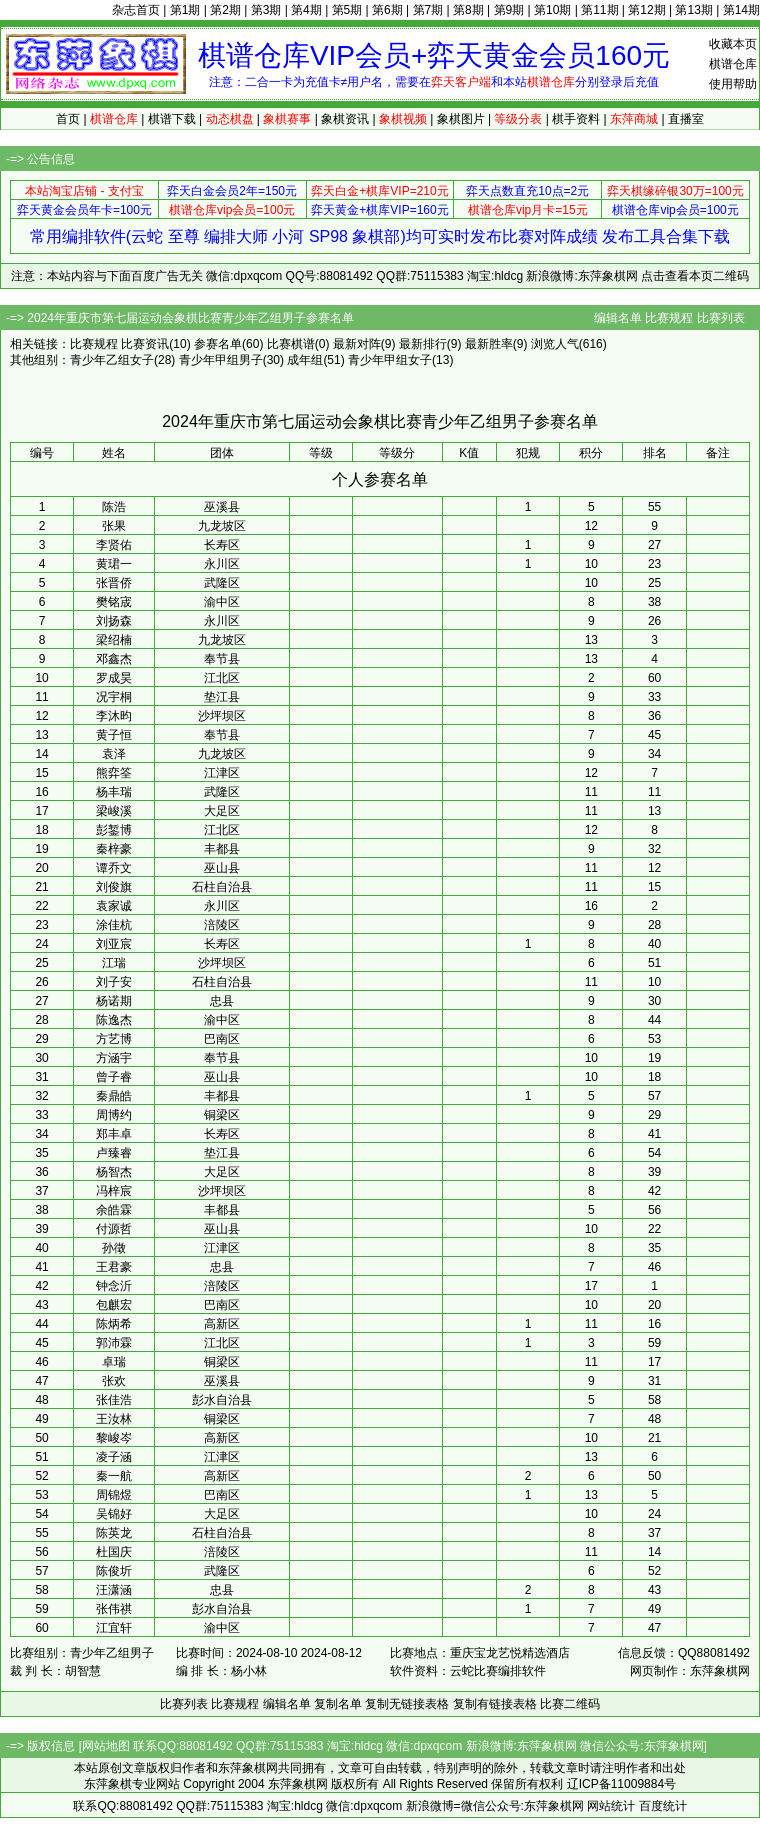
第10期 (552, 10)
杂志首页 (136, 10)
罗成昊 (114, 678)
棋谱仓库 (733, 64)
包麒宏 (114, 1305)
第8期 (468, 10)
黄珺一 (114, 564)
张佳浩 (114, 1400)
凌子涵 (114, 1457)
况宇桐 (114, 697)
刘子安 (114, 982)
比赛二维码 (570, 1704)
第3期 (266, 10)
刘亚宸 (114, 944)
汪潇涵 (114, 1590)
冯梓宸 (114, 1191)
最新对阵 (357, 344)
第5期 (347, 10)
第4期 (306, 10)
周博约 (114, 1115)
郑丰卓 (114, 1134)
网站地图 (106, 1746)
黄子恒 (114, 735)
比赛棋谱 (291, 344)
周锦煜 (114, 1495)
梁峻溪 (114, 811)
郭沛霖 (114, 1343)
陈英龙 (114, 1533)
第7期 (428, 10)
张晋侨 (114, 583)
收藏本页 (733, 44)
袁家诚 (114, 906)
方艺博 (114, 1039)
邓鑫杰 (114, 659)
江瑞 (114, 963)
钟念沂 (114, 1286)
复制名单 (338, 1704)
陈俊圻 (114, 1571)
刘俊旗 (114, 887)
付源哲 (114, 1229)
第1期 (185, 10)
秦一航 (114, 1476)
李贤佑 (114, 545)
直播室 (686, 119)
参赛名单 (218, 344)
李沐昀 (114, 716)
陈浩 (114, 507)
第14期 (741, 10)
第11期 (599, 10)
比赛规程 (669, 318)
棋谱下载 (172, 119)
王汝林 (114, 1419)
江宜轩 (114, 1628)
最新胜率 (489, 344)
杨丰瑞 (114, 792)
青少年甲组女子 (390, 360)
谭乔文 (114, 868)
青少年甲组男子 (221, 360)
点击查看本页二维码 (695, 276)
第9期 (509, 10)
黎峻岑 (114, 1438)
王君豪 (114, 1267)
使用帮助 (733, 84)
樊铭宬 (114, 602)
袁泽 (114, 754)
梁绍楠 (114, 640)
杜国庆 (114, 1552)
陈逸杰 (114, 1020)
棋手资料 (576, 119)
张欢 (114, 1381)
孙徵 (114, 1248)
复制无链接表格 (407, 1704)
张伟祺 (114, 1609)
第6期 (387, 10)
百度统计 (663, 1806)
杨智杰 (114, 1172)
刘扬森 (114, 621)
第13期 (693, 10)
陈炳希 (114, 1324)
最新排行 (423, 344)
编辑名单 (618, 318)
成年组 (305, 360)
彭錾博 (114, 830)
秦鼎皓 (114, 1096)
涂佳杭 (114, 925)
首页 (68, 119)
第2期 (225, 10)
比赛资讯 (145, 344)
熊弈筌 (114, 773)
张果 (114, 526)
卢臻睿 (114, 1153)
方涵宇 (114, 1058)
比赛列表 (721, 318)
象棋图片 (461, 119)
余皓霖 (114, 1210)
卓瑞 (114, 1362)
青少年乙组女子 (112, 360)
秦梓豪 (114, 849)
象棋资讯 (345, 119)
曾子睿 (114, 1077)
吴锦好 (114, 1514)
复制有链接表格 (495, 1704)
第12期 (646, 10)
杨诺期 (114, 1001)
